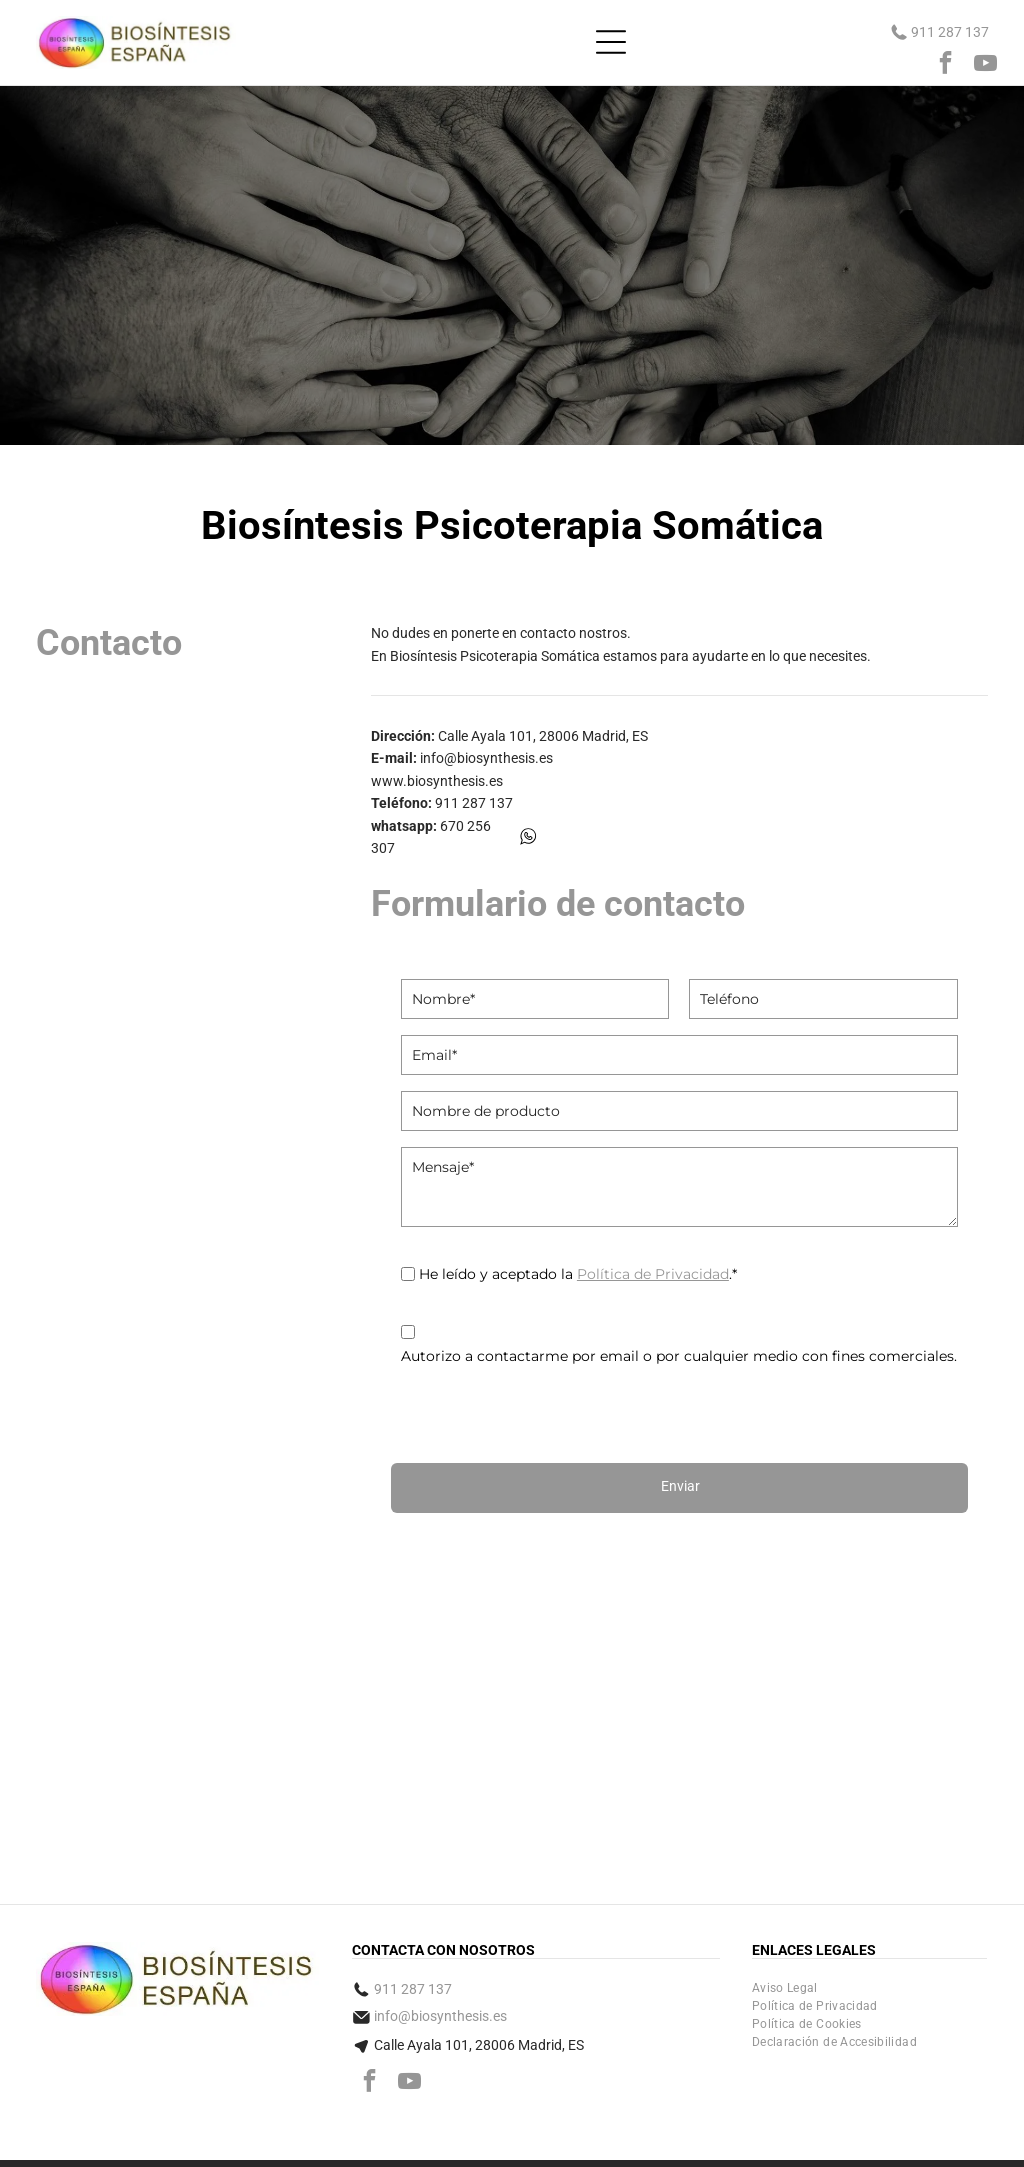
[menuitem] (785, 1910)
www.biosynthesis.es (437, 781)
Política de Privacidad (653, 1274)
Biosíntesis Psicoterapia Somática (495, 656)
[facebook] (945, 65)
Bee (938, 2124)
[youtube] (985, 65)
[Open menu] (611, 42)
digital (965, 2124)
